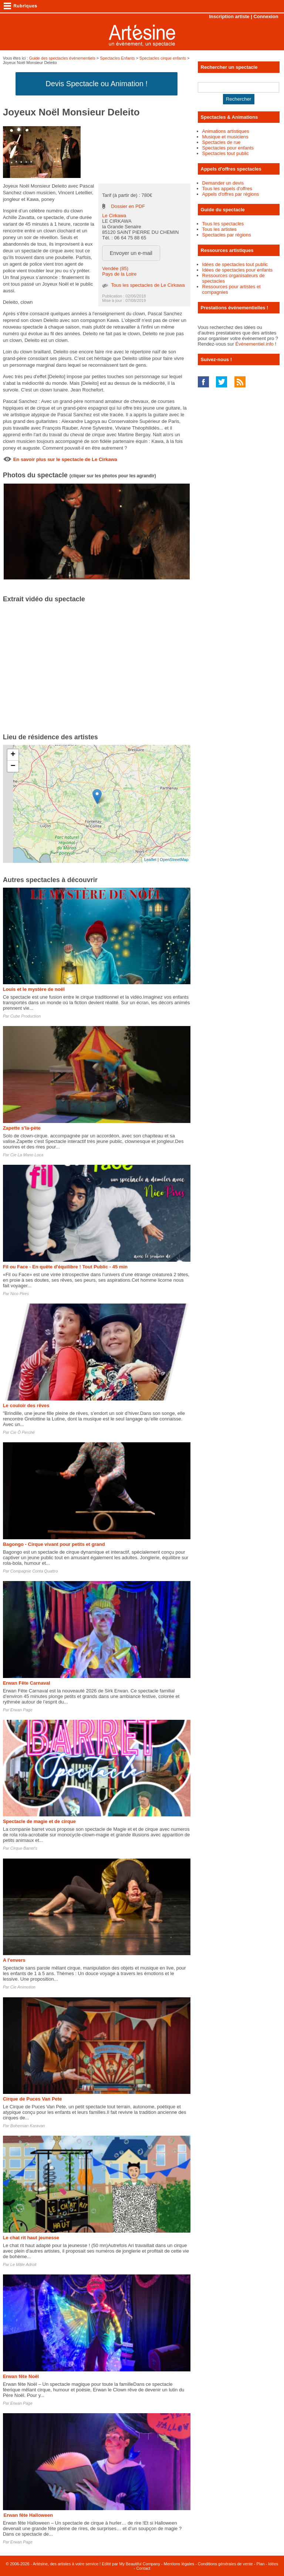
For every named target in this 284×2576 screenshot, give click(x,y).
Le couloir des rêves (26, 1405)
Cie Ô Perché (22, 1432)
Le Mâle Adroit (23, 2264)
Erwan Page (21, 1710)
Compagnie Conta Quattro (34, 1571)
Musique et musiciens (225, 136)
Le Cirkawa (114, 215)
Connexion (265, 16)
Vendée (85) (115, 268)
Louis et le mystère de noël (34, 989)
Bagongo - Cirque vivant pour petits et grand (54, 1544)
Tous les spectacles (223, 223)
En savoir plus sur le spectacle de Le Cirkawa (65, 459)
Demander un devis (223, 183)
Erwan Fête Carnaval (26, 1683)
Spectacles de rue (221, 142)
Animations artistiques (225, 131)
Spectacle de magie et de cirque (39, 1821)
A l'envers (14, 1960)
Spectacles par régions (226, 235)
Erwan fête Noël (21, 2376)
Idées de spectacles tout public (235, 264)
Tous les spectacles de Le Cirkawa (148, 285)
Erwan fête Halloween (28, 2515)
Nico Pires (19, 1293)
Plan (260, 2564)
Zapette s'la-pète (22, 1128)
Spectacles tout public (225, 153)
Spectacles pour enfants (228, 148)
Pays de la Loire (119, 274)
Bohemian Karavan (27, 2125)
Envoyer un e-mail (131, 253)
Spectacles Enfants (117, 58)
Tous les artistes (219, 229)
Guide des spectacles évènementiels (62, 58)
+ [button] (13, 754)
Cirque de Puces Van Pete (32, 2099)
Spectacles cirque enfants (162, 58)
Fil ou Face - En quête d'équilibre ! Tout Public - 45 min (65, 1266)
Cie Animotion (23, 1987)
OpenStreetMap (174, 859)
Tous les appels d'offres (227, 188)
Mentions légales (179, 2564)
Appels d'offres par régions (230, 194)
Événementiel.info (254, 344)
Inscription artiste (229, 16)
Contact (143, 2568)
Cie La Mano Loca (26, 1155)
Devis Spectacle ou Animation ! (96, 84)
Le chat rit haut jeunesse (31, 2237)
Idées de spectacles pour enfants (237, 270)
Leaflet (150, 859)
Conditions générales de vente (225, 2564)
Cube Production (25, 1016)
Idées (273, 2564)
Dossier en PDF (128, 206)
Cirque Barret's (23, 1848)
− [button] (13, 766)
